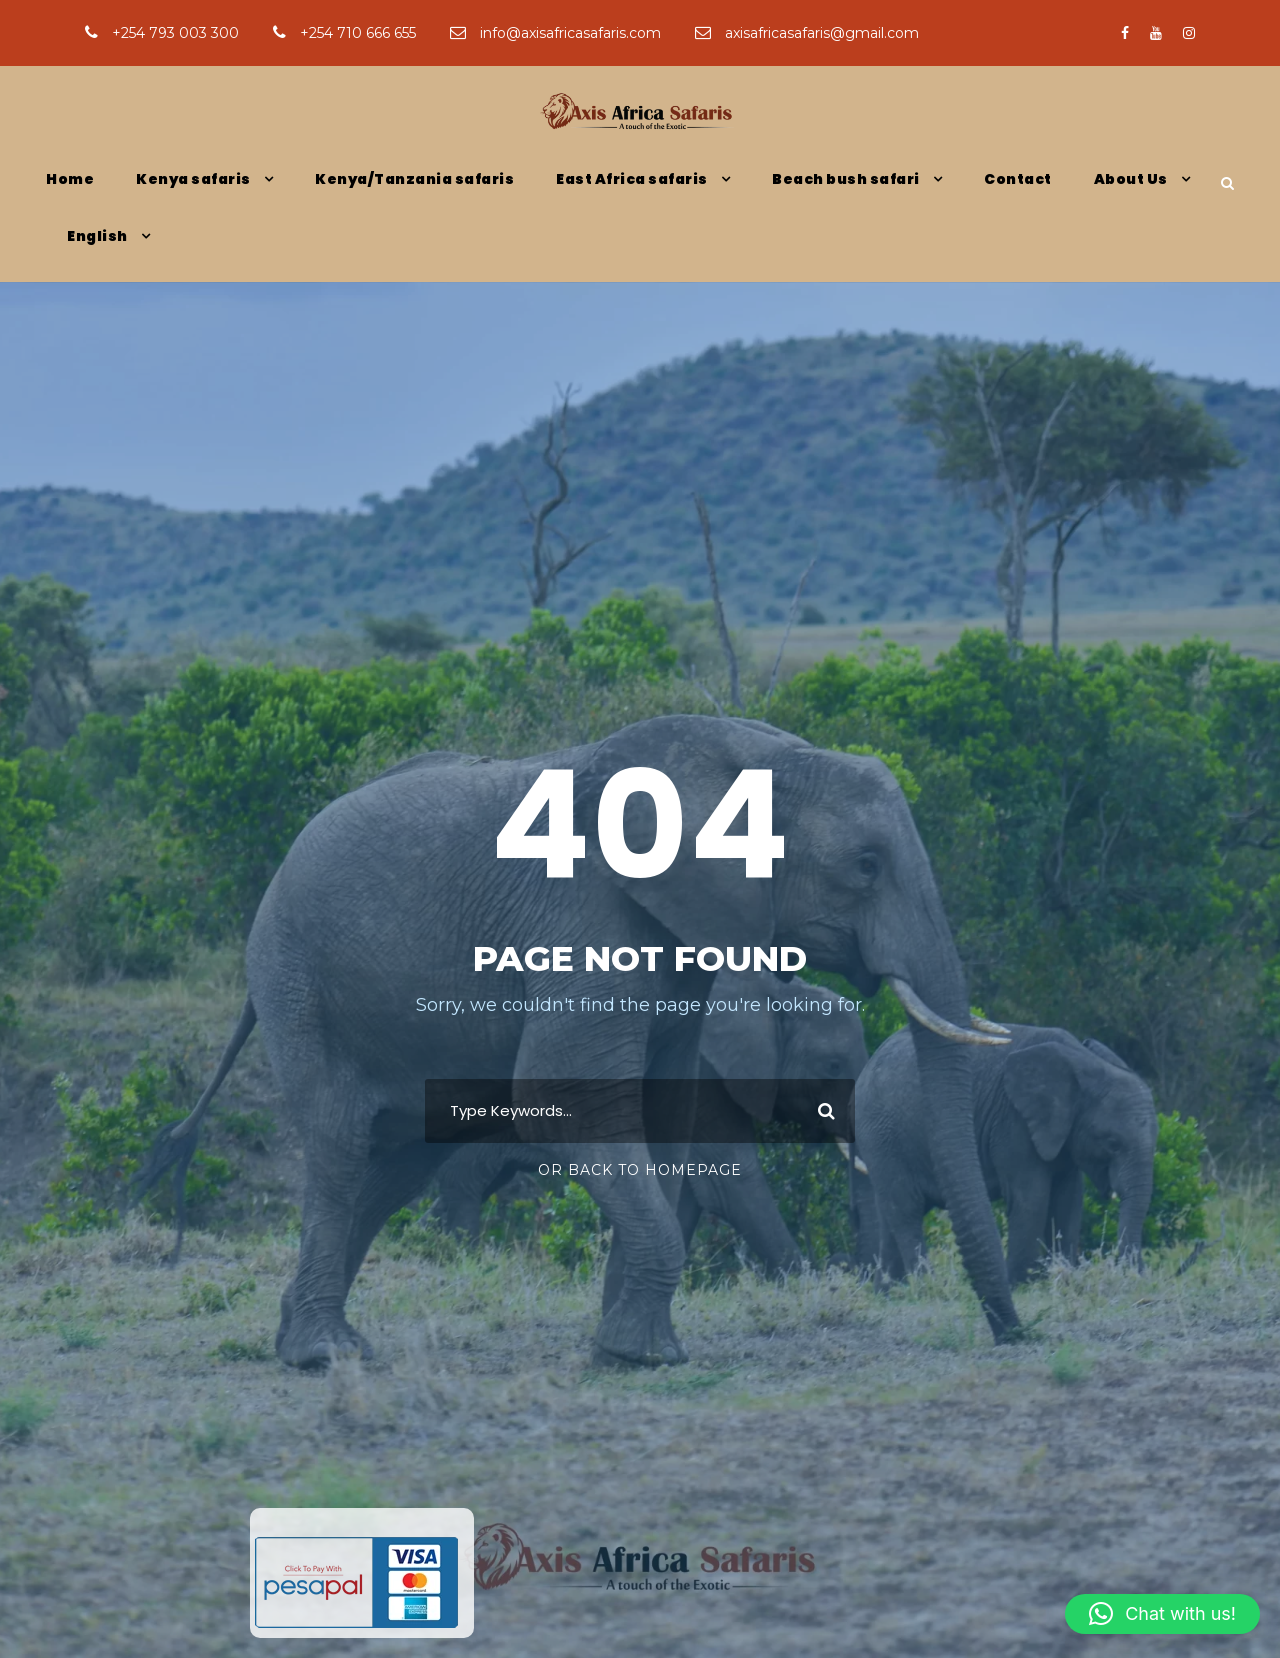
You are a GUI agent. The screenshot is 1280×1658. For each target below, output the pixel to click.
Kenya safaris (193, 179)
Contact (1018, 179)
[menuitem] (108, 253)
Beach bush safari (846, 179)
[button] (1162, 1614)
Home (70, 179)
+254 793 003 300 (164, 33)
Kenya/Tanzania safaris (414, 179)
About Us (1131, 179)
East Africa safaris (632, 179)
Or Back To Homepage (640, 1170)
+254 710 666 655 (346, 33)
